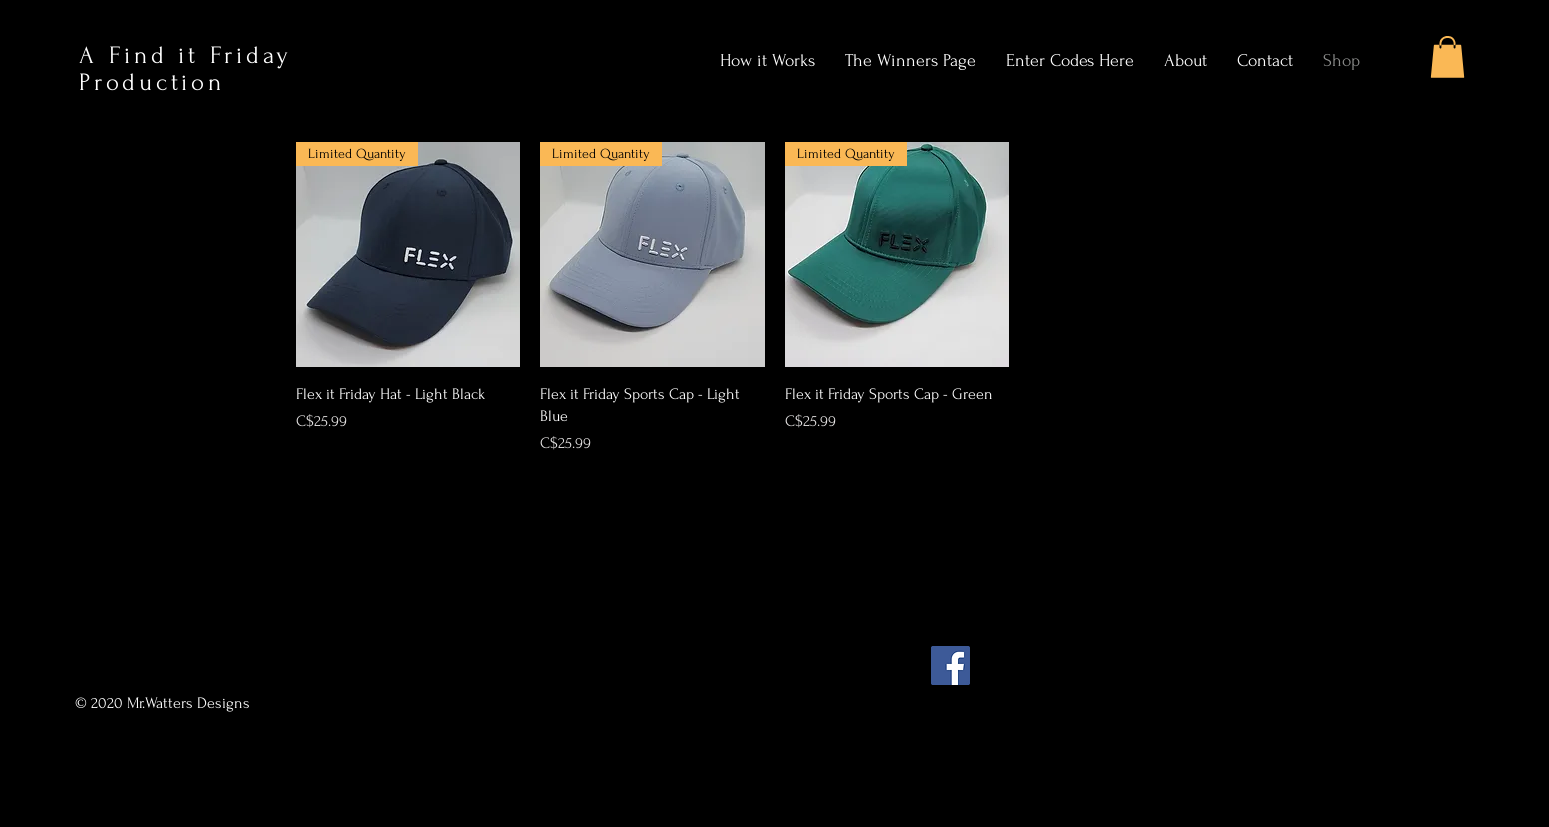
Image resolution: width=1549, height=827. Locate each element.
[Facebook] (950, 665)
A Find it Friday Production (185, 69)
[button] (1447, 57)
